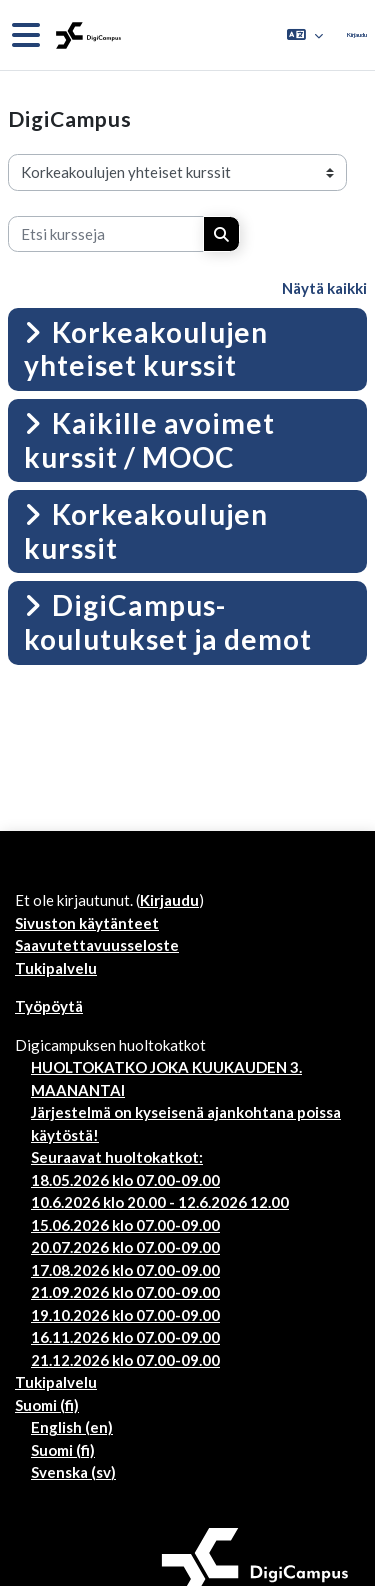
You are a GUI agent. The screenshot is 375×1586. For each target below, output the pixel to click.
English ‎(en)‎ (72, 1427)
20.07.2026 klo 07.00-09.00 (125, 1247)
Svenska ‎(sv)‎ (73, 1472)
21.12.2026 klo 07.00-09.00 (125, 1360)
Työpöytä (49, 1006)
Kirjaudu (357, 34)
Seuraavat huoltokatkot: (117, 1157)
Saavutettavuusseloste (97, 945)
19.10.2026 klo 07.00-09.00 (125, 1315)
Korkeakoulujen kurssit (146, 531)
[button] (305, 35)
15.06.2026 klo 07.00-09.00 (125, 1225)
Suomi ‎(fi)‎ (47, 1405)
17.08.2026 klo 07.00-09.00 (125, 1270)
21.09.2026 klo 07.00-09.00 (125, 1292)
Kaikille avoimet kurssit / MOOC (149, 440)
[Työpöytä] (86, 35)
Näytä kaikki (324, 288)
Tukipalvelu (56, 968)
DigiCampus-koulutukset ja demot (168, 622)
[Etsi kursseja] (106, 234)
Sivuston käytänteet (87, 923)
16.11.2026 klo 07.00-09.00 (125, 1337)
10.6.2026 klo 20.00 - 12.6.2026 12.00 (160, 1202)
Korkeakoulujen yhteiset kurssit (146, 349)
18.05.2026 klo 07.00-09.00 (125, 1180)
